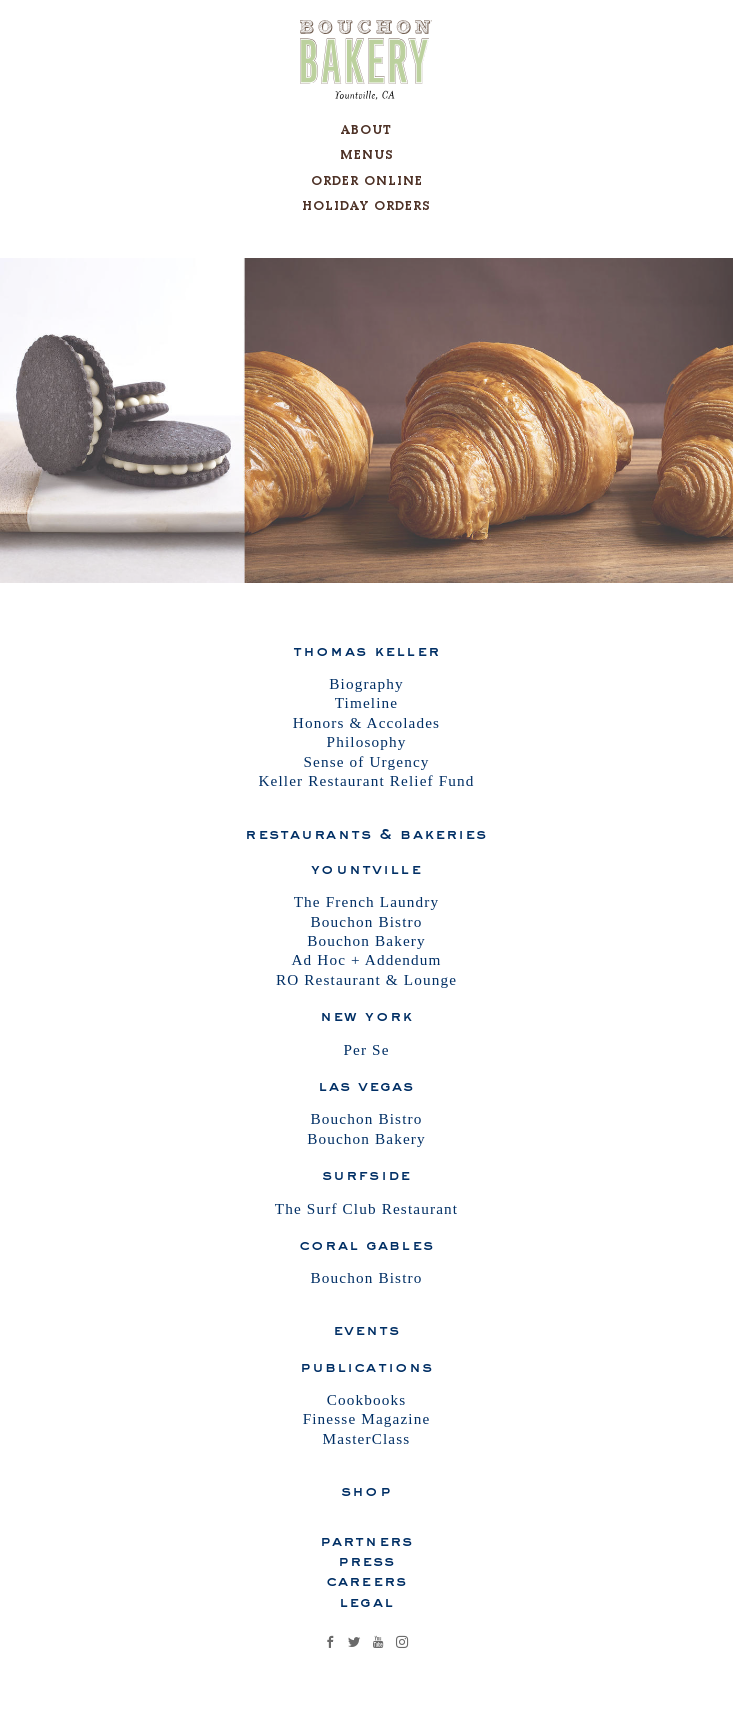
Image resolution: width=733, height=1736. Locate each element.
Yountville (366, 868)
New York (366, 1015)
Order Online (367, 180)
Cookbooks (367, 1399)
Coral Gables (366, 1244)
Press (367, 1560)
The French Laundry (367, 901)
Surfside (366, 1174)
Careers (366, 1580)
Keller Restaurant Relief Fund (366, 780)
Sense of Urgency (366, 761)
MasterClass (367, 1438)
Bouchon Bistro (367, 921)
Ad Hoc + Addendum (366, 959)
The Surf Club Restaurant (366, 1208)
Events (367, 1329)
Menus (367, 154)
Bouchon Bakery (366, 940)
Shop (366, 1490)
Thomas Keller (366, 650)
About (366, 129)
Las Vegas (366, 1085)
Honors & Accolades (366, 722)
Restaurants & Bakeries (366, 833)
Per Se (366, 1049)
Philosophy (367, 741)
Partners (366, 1540)
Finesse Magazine (367, 1418)
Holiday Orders (366, 205)
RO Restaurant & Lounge (366, 979)
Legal (366, 1601)
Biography (366, 683)
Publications (367, 1366)
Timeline (367, 702)
